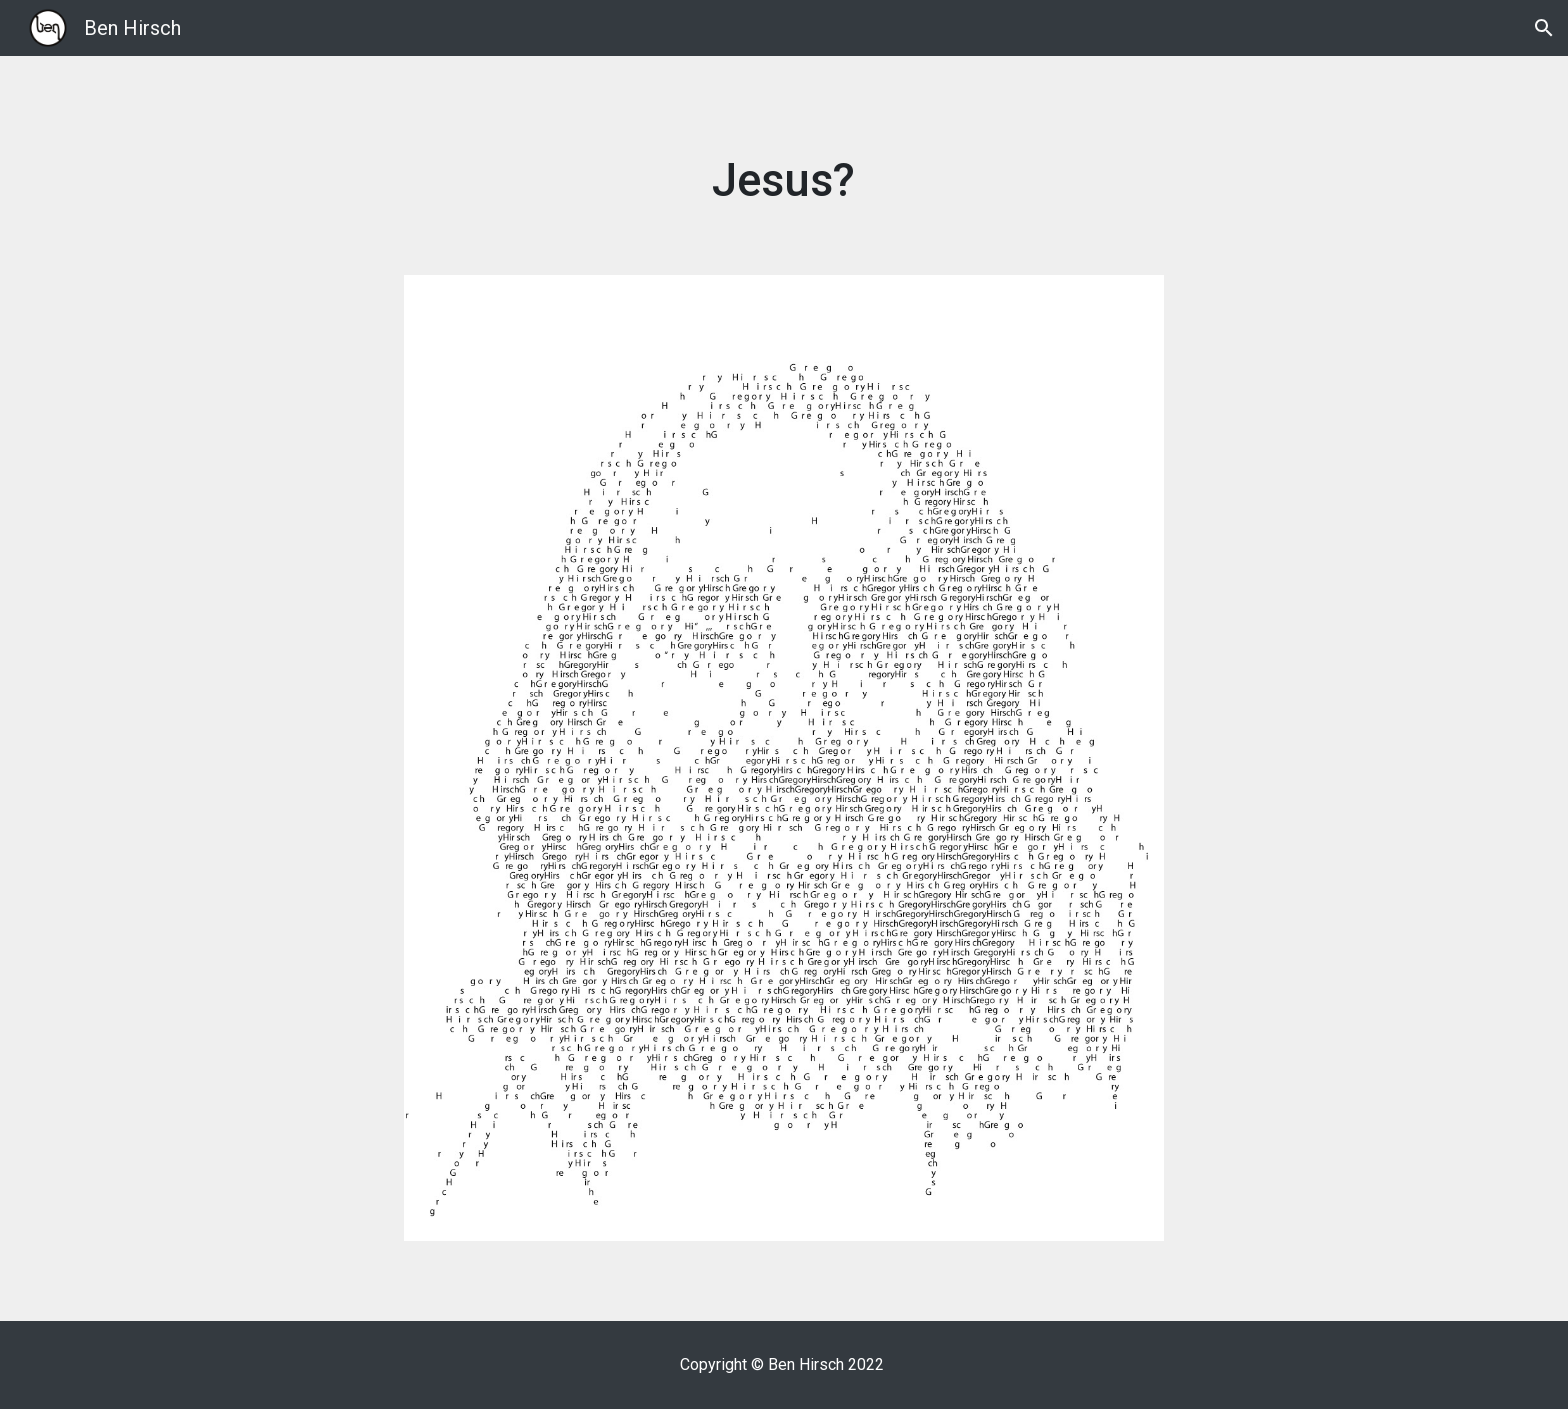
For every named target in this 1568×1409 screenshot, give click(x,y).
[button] (1544, 28)
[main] (784, 181)
